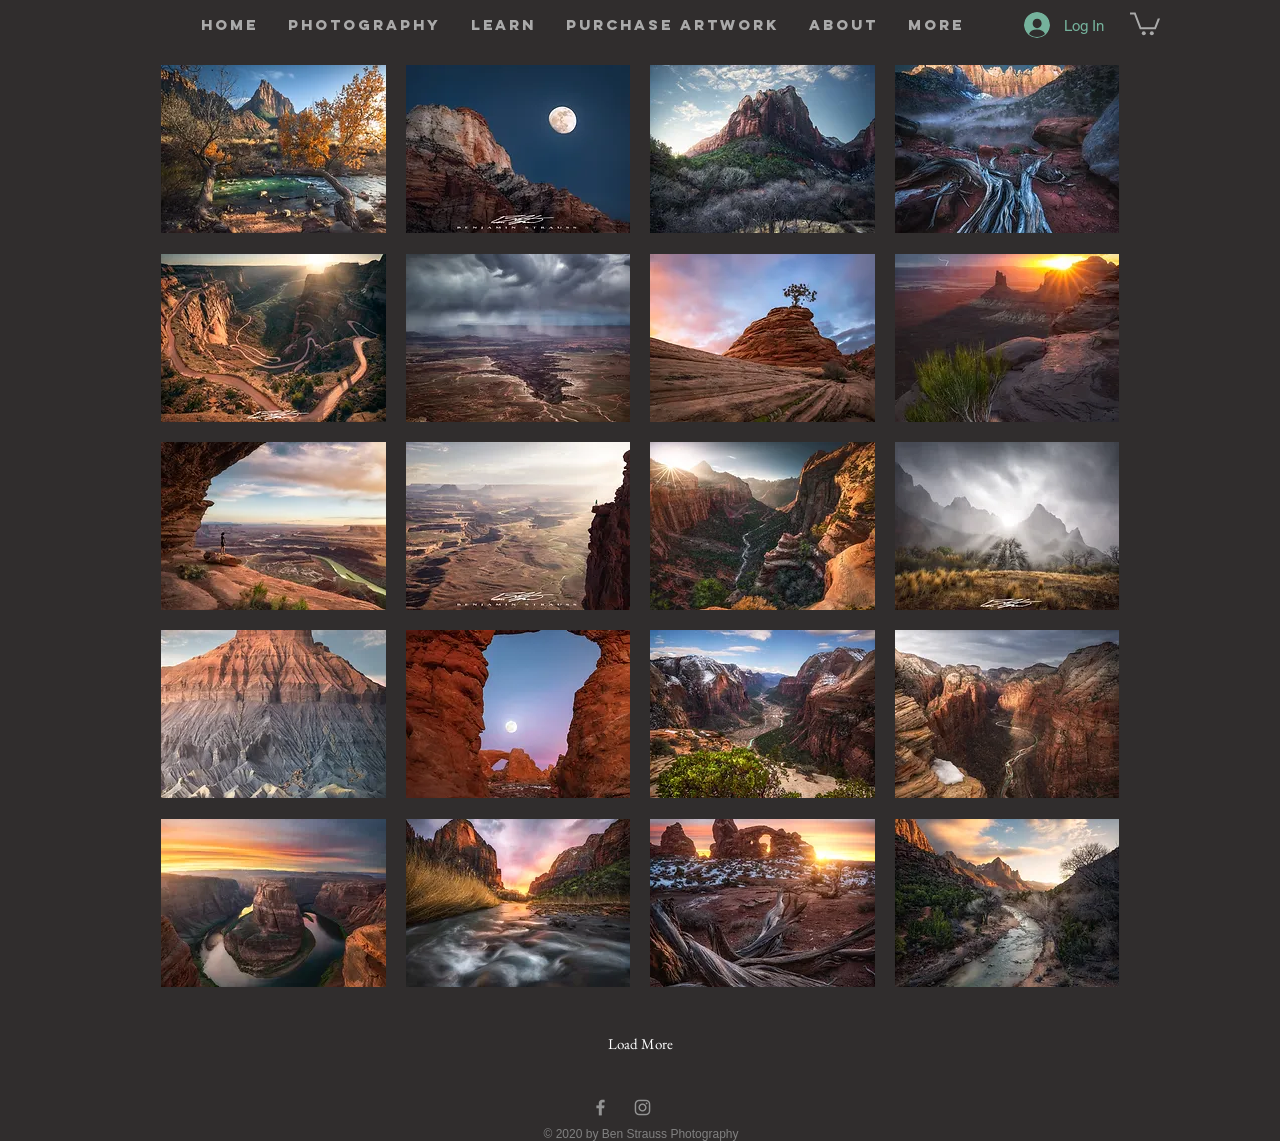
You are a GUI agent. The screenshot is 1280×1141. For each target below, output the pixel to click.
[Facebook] (600, 1107)
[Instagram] (642, 1107)
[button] (364, 25)
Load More (640, 1043)
